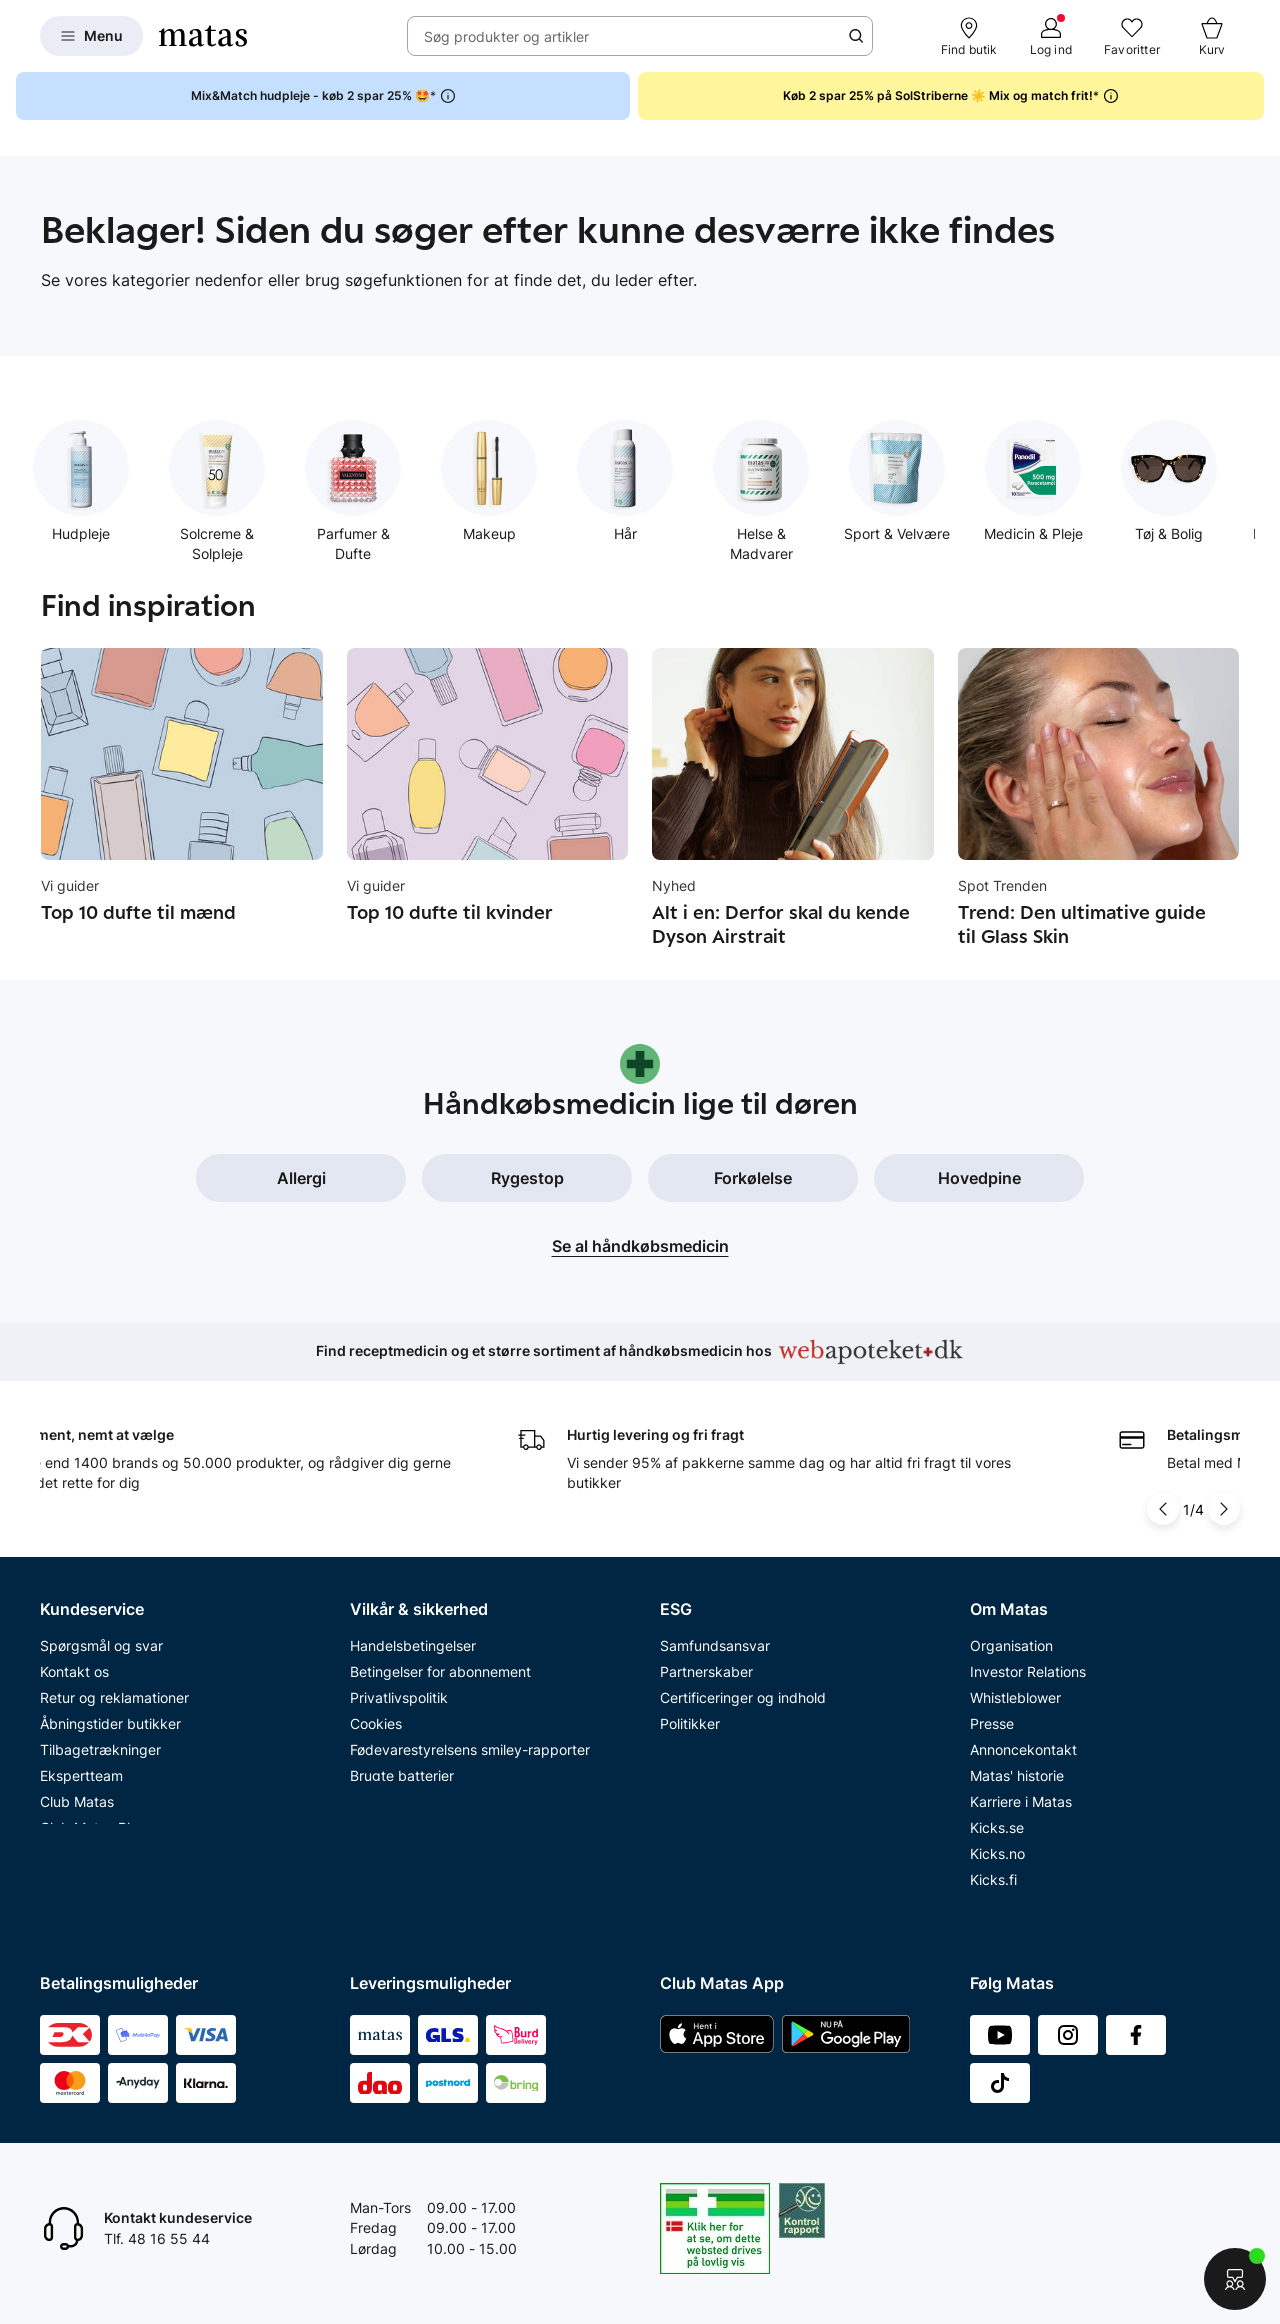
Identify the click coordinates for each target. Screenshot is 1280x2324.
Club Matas (77, 1789)
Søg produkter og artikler (506, 36)
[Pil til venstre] (1163, 1497)
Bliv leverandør (1018, 1919)
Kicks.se (997, 1815)
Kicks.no (997, 1841)
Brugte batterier (402, 1763)
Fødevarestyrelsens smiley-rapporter (470, 1737)
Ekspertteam (81, 1763)
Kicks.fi (993, 1867)
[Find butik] (969, 36)
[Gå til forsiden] (203, 36)
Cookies (376, 1711)
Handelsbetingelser (413, 1633)
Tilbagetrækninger (100, 1737)
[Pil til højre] (1224, 1497)
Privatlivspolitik (399, 1685)
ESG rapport (700, 1737)
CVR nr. (994, 1893)
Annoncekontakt (1023, 1737)
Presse (992, 1711)
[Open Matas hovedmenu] (91, 36)
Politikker (690, 1711)
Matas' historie (1017, 1763)
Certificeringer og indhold (743, 1685)
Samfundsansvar (715, 1633)
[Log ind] (1051, 36)
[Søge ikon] (856, 36)
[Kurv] (1212, 36)
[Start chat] (1235, 2279)
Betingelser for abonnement (440, 1659)
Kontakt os (74, 1659)
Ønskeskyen (80, 1841)
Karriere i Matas (1021, 1789)
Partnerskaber (706, 1659)
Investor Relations (1028, 1659)
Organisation (1011, 1633)
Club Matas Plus (92, 1815)
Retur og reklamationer (114, 1685)
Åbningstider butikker (110, 1711)
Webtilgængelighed (413, 1789)
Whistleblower (1015, 1685)
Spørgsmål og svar (101, 1633)
